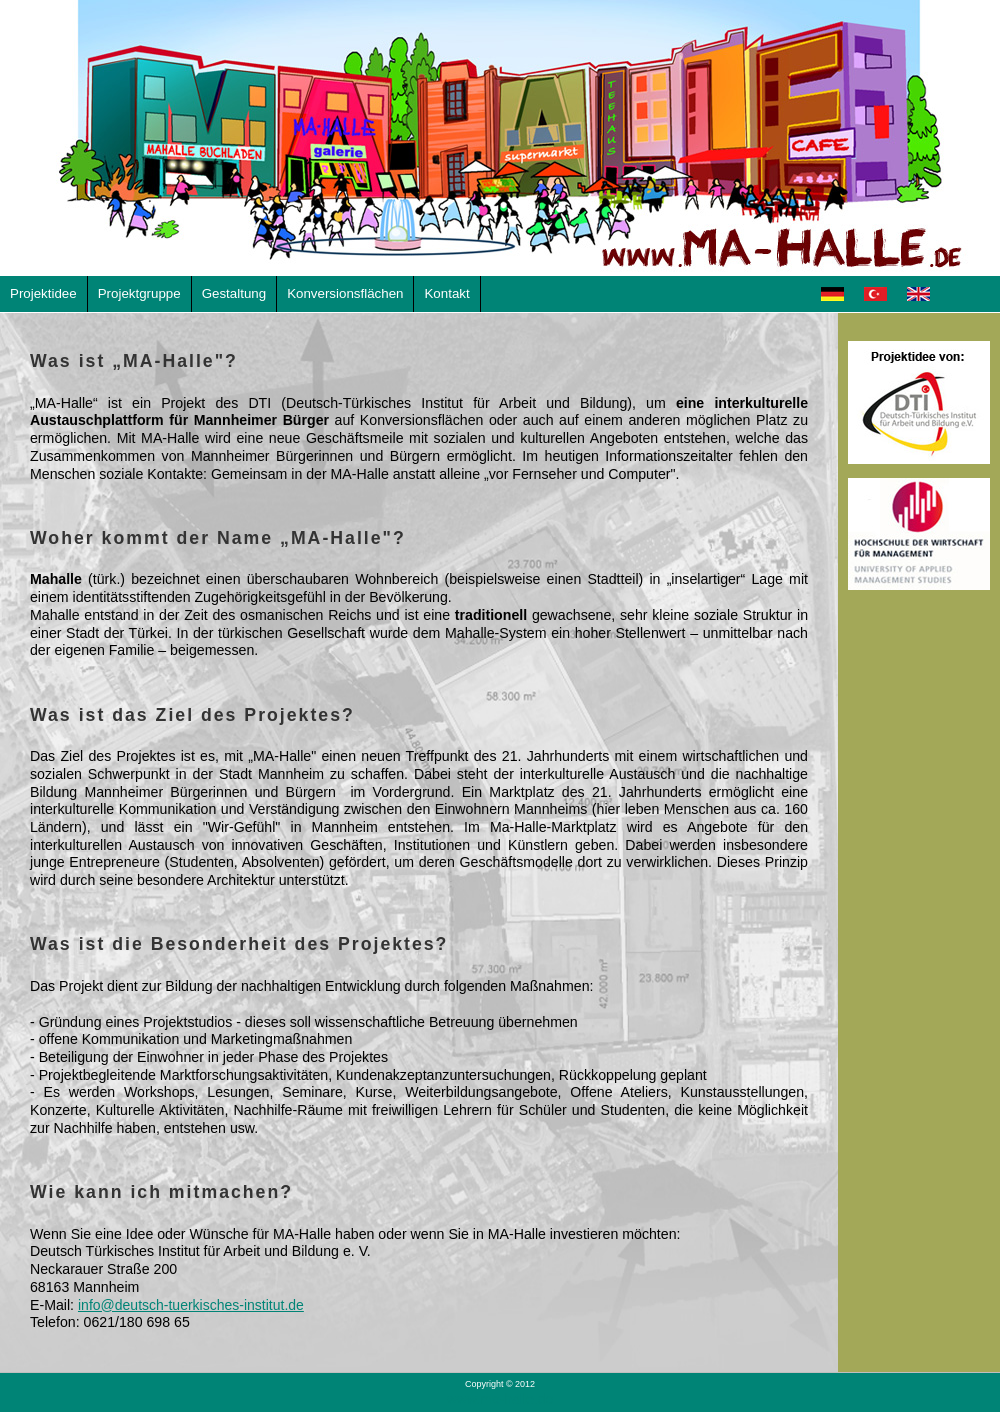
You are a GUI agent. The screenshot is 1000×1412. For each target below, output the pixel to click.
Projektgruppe (139, 293)
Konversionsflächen (345, 293)
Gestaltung (234, 293)
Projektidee (43, 293)
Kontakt (446, 293)
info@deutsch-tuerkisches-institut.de (191, 1305)
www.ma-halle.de (500, 1399)
